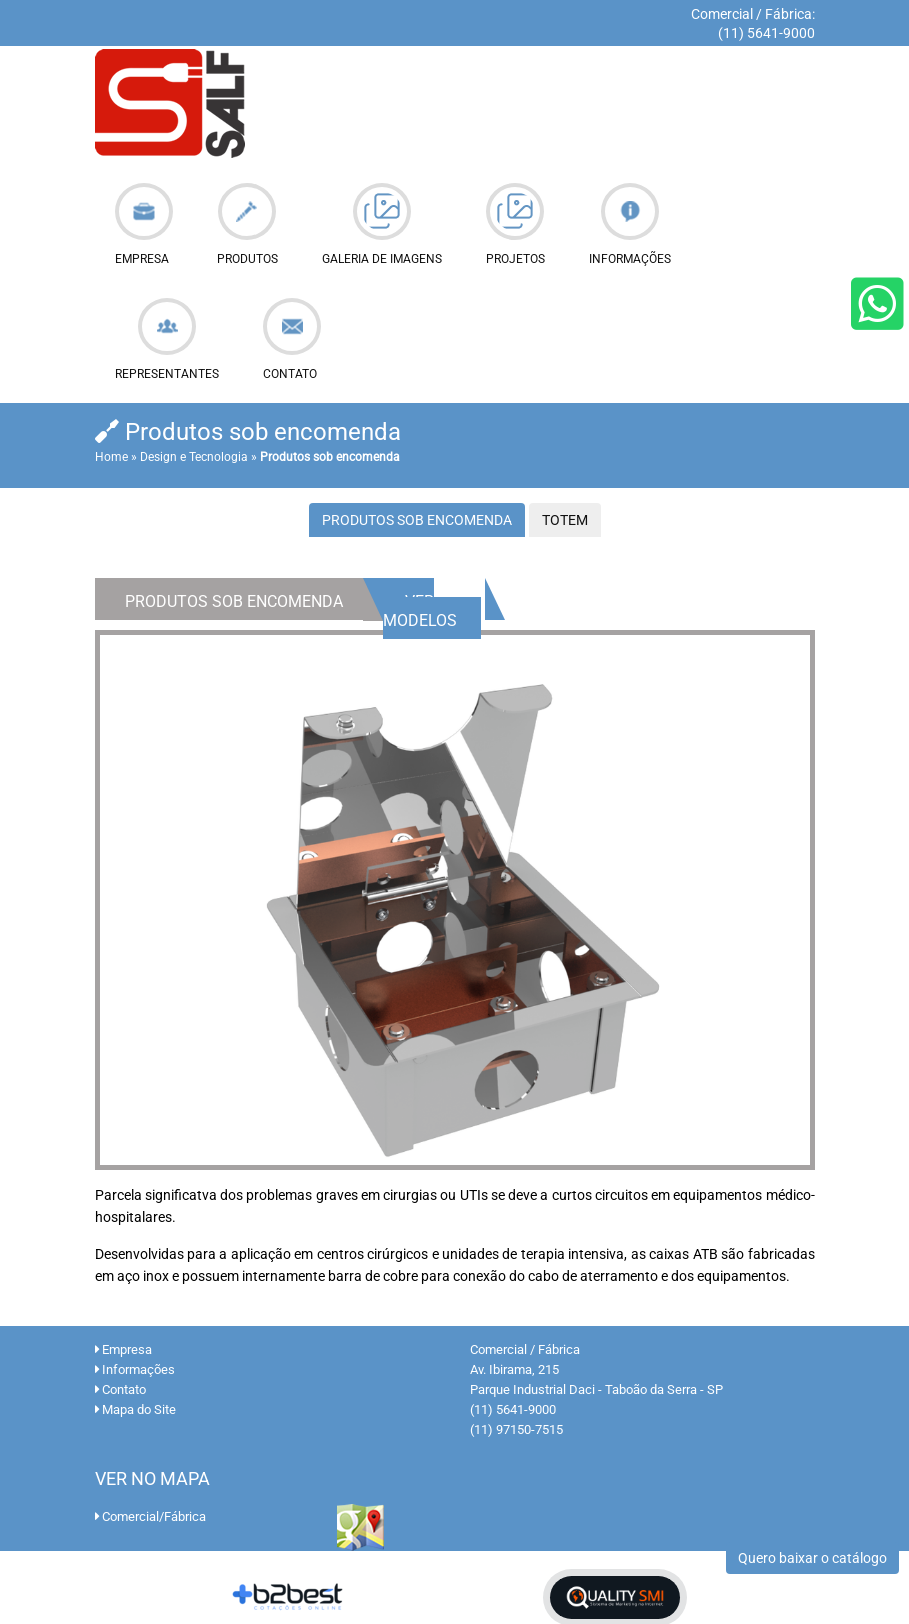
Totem (565, 520)
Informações (135, 1369)
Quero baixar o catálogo (812, 1558)
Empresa (123, 1349)
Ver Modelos (420, 611)
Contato (120, 1389)
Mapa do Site (135, 1409)
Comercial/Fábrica (150, 1516)
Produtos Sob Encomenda (417, 520)
